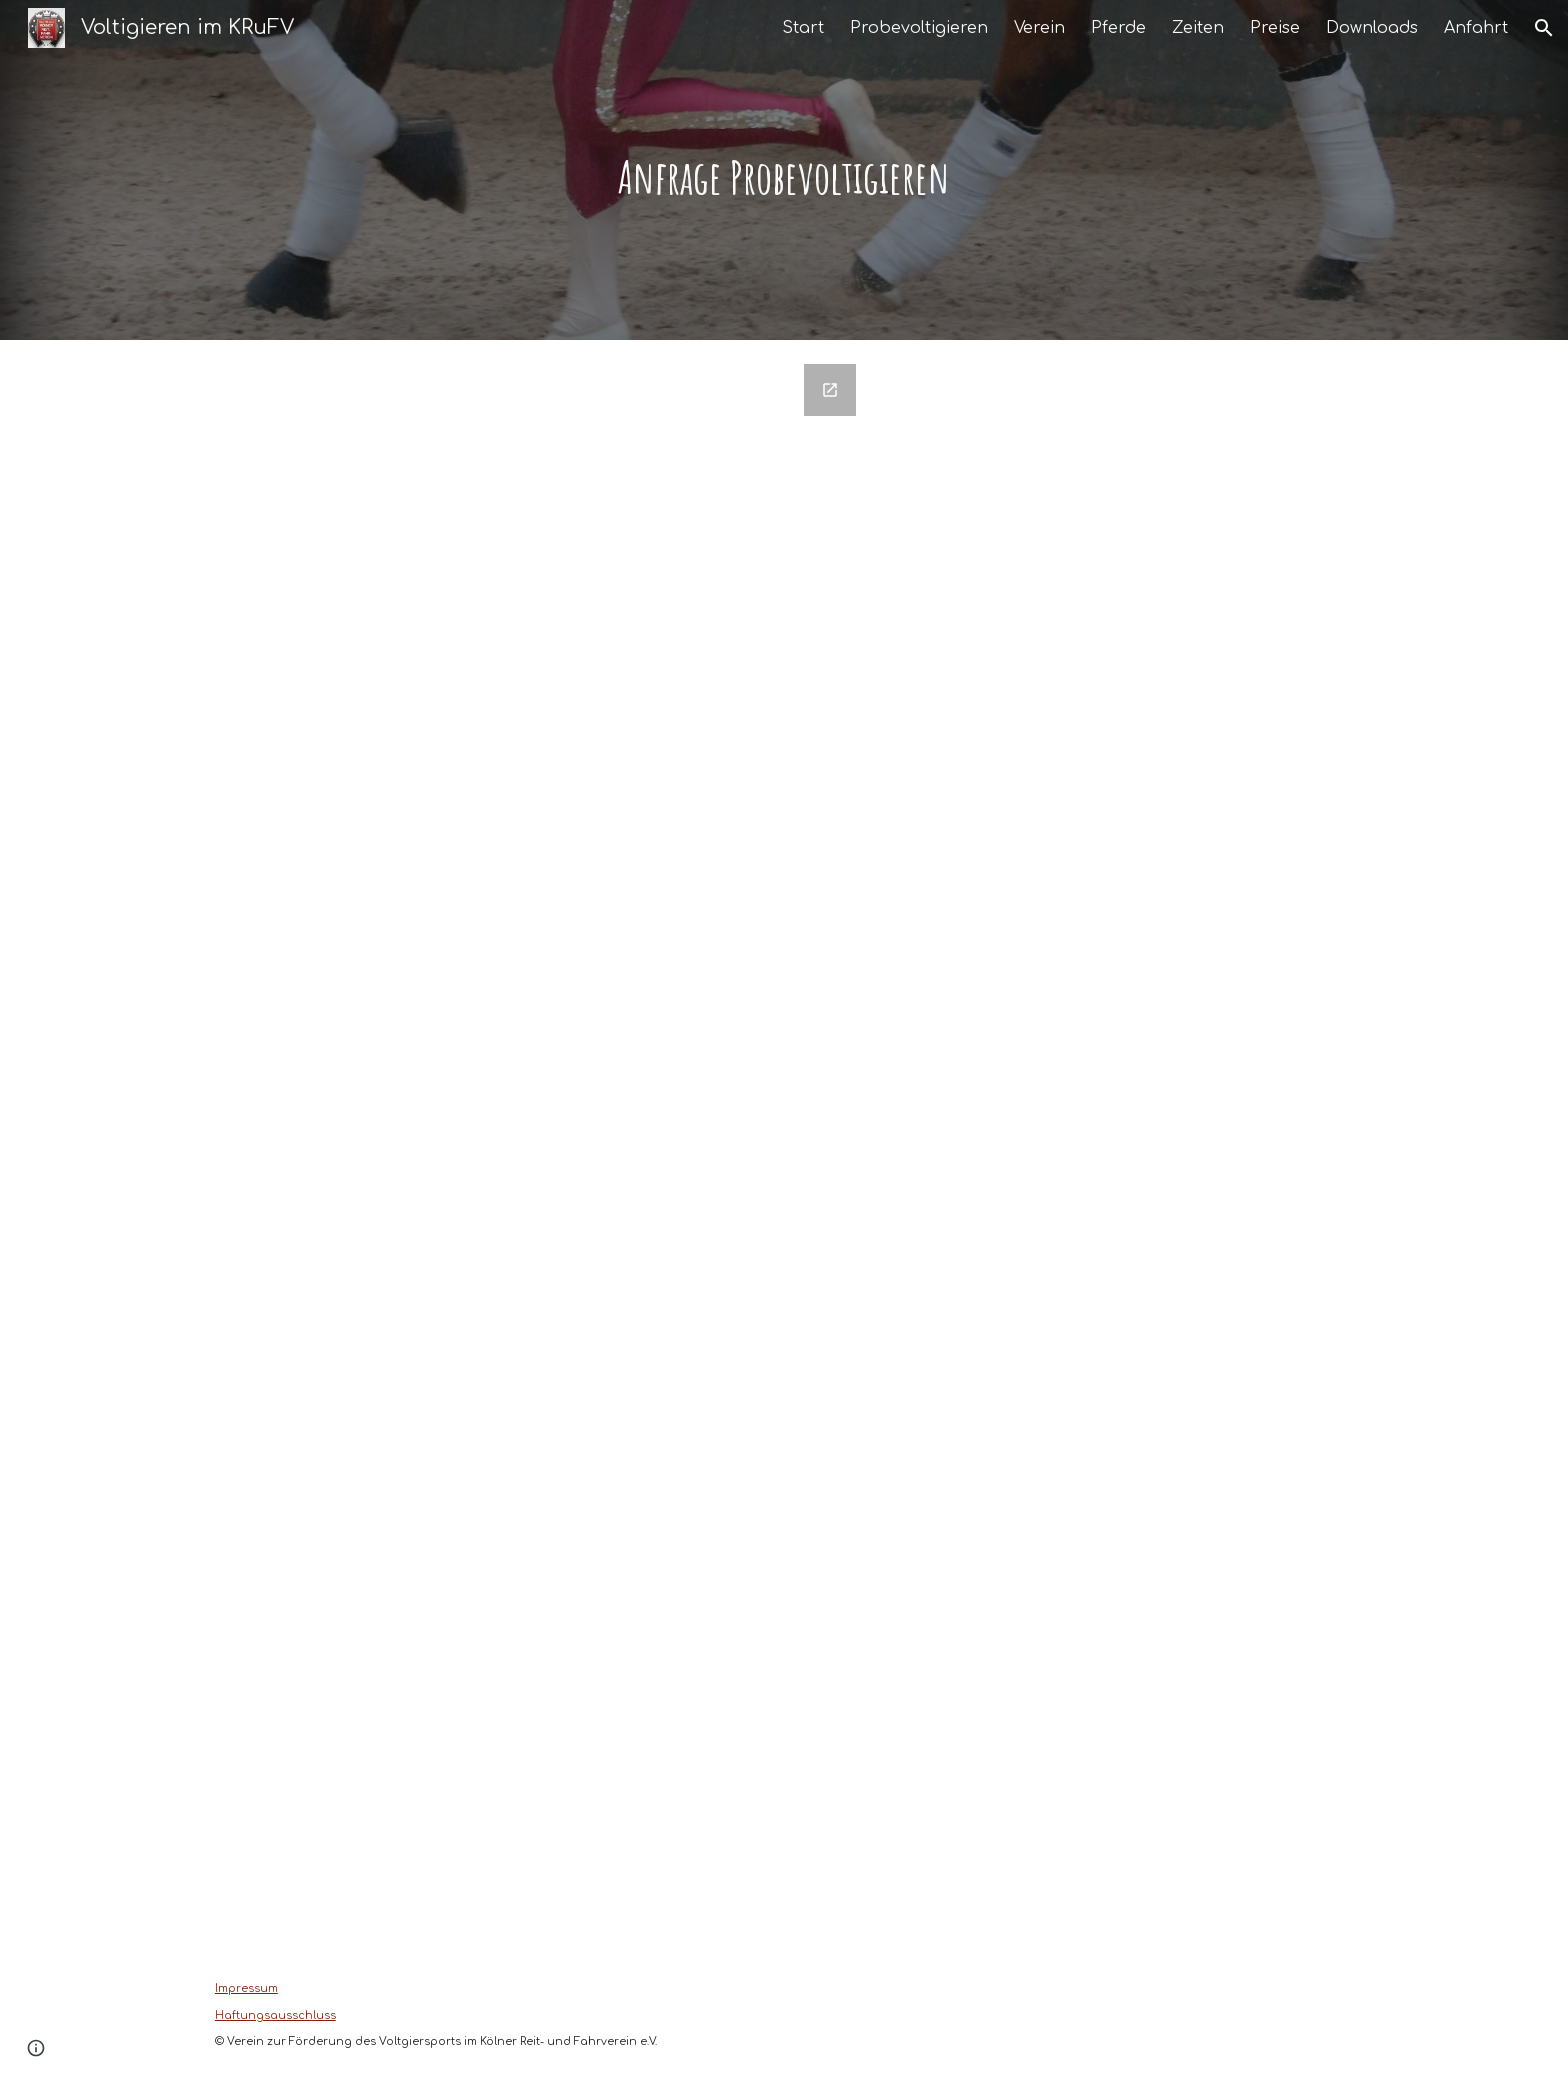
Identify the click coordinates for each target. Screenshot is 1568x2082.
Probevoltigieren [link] (919, 28)
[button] (1544, 28)
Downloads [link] (1372, 28)
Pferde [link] (1118, 28)
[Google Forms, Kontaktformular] (537, 1144)
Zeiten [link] (1198, 28)
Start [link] (803, 28)
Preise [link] (1275, 28)
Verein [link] (1039, 28)
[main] (784, 170)
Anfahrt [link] (1476, 28)
